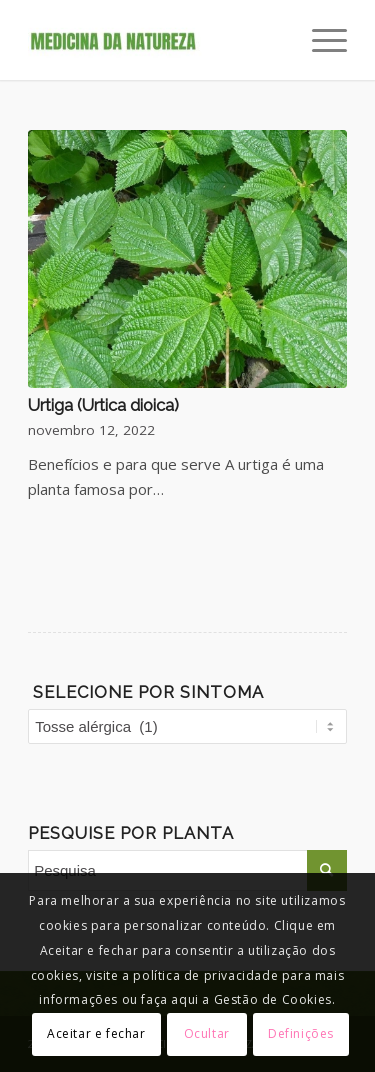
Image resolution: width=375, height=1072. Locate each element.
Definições (301, 1033)
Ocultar (207, 1033)
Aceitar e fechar (96, 1033)
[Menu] (319, 40)
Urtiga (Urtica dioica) (103, 405)
